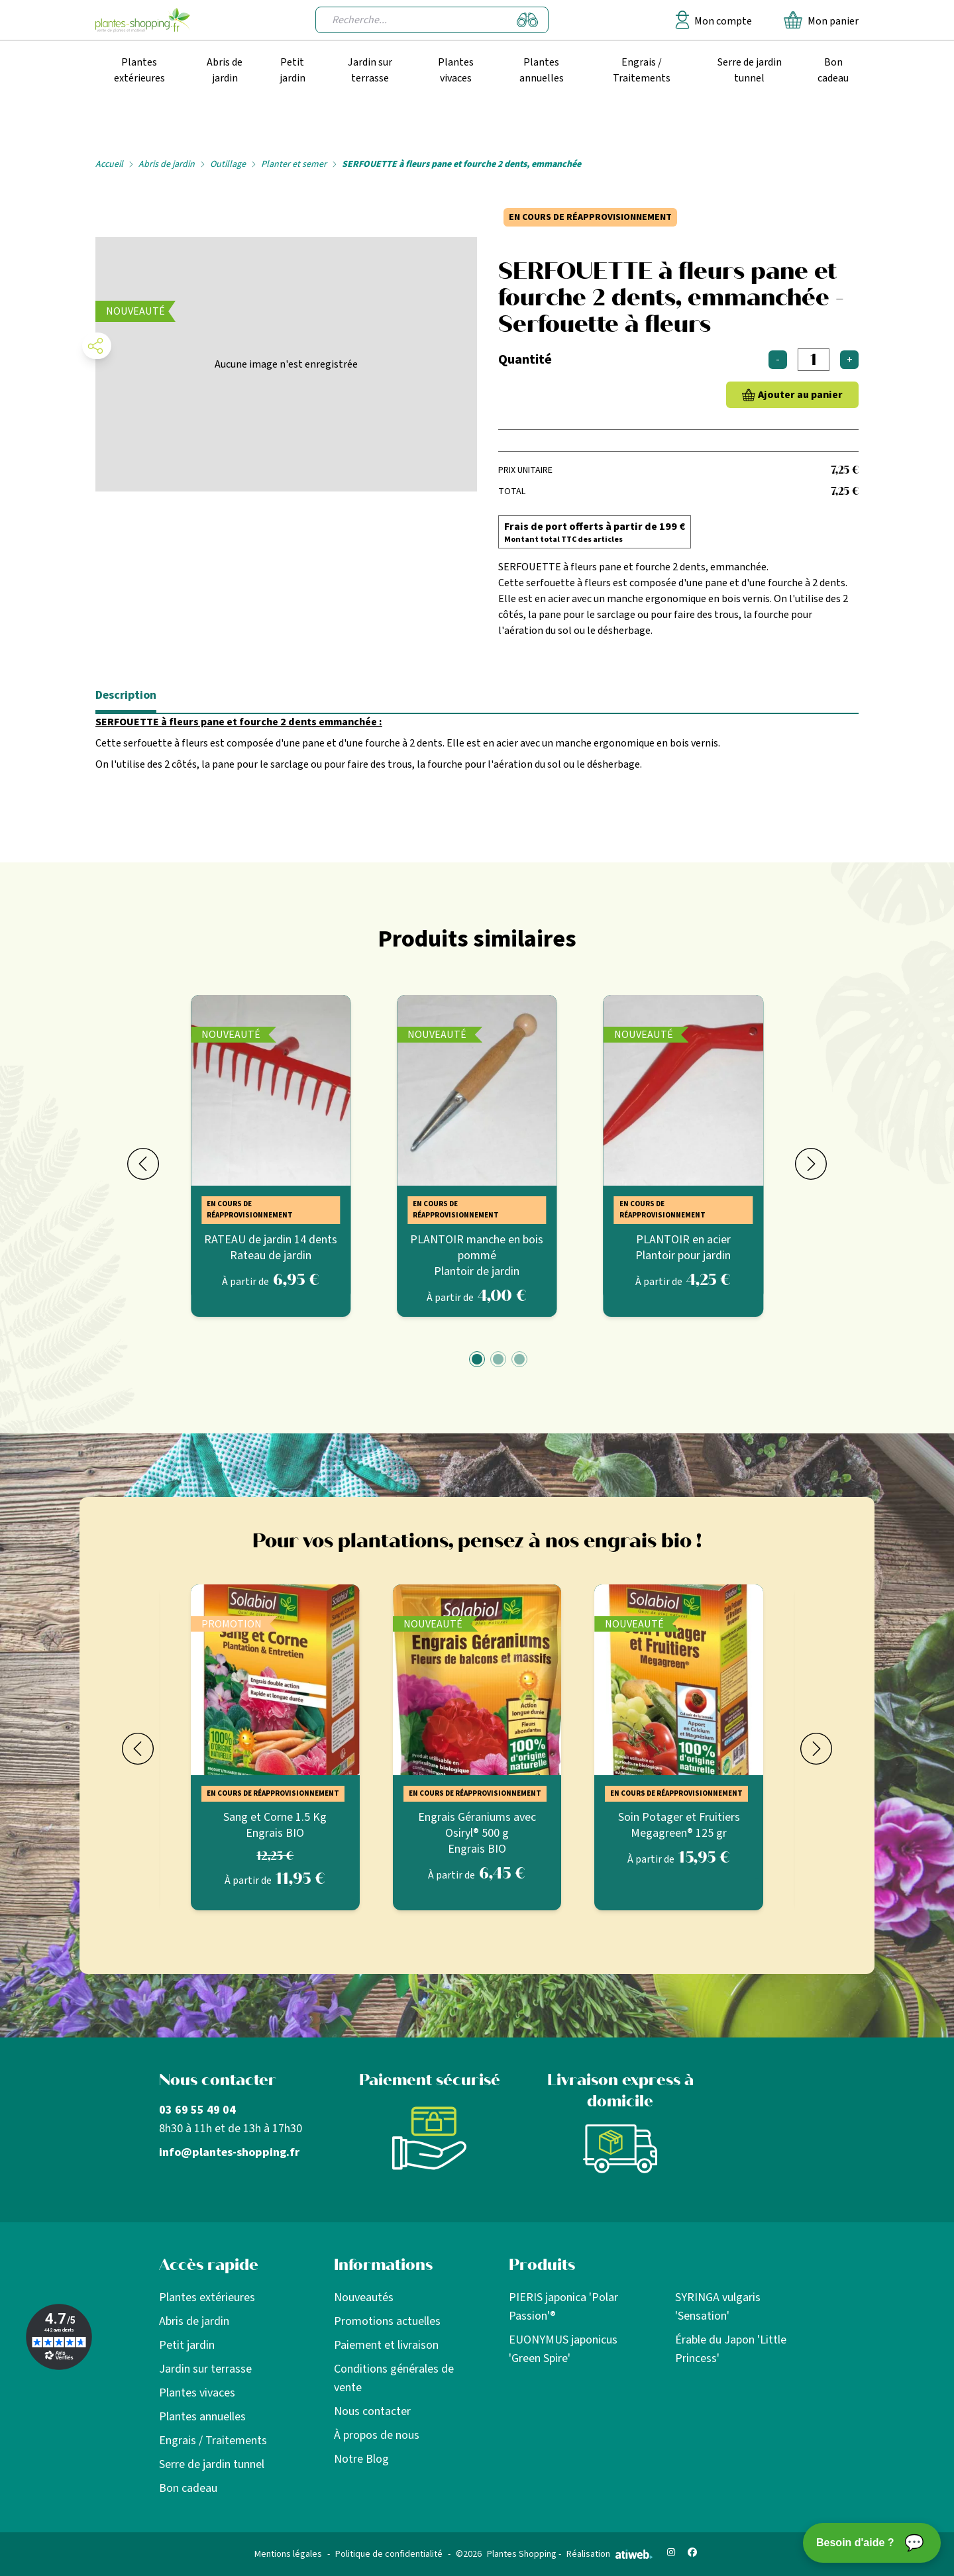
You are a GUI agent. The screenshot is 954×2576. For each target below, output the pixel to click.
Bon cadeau (833, 70)
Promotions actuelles (387, 2321)
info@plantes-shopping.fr (229, 2152)
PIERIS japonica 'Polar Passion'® (563, 2306)
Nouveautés (364, 2297)
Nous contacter (372, 2411)
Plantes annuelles (541, 70)
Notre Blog (361, 2459)
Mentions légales (288, 2554)
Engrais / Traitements (641, 70)
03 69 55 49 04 (197, 2110)
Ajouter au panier (800, 394)
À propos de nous (376, 2435)
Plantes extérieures (139, 70)
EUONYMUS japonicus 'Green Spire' (563, 2349)
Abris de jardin (224, 70)
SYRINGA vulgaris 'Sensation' (718, 2306)
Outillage (228, 164)
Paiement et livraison (386, 2345)
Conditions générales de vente (394, 2378)
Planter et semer (294, 164)
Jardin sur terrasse (370, 70)
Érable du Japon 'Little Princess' (730, 2349)
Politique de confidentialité (389, 2554)
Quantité (525, 359)
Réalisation (609, 2554)
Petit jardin (292, 70)
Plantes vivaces (456, 70)
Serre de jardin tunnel (749, 70)
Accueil (109, 164)
